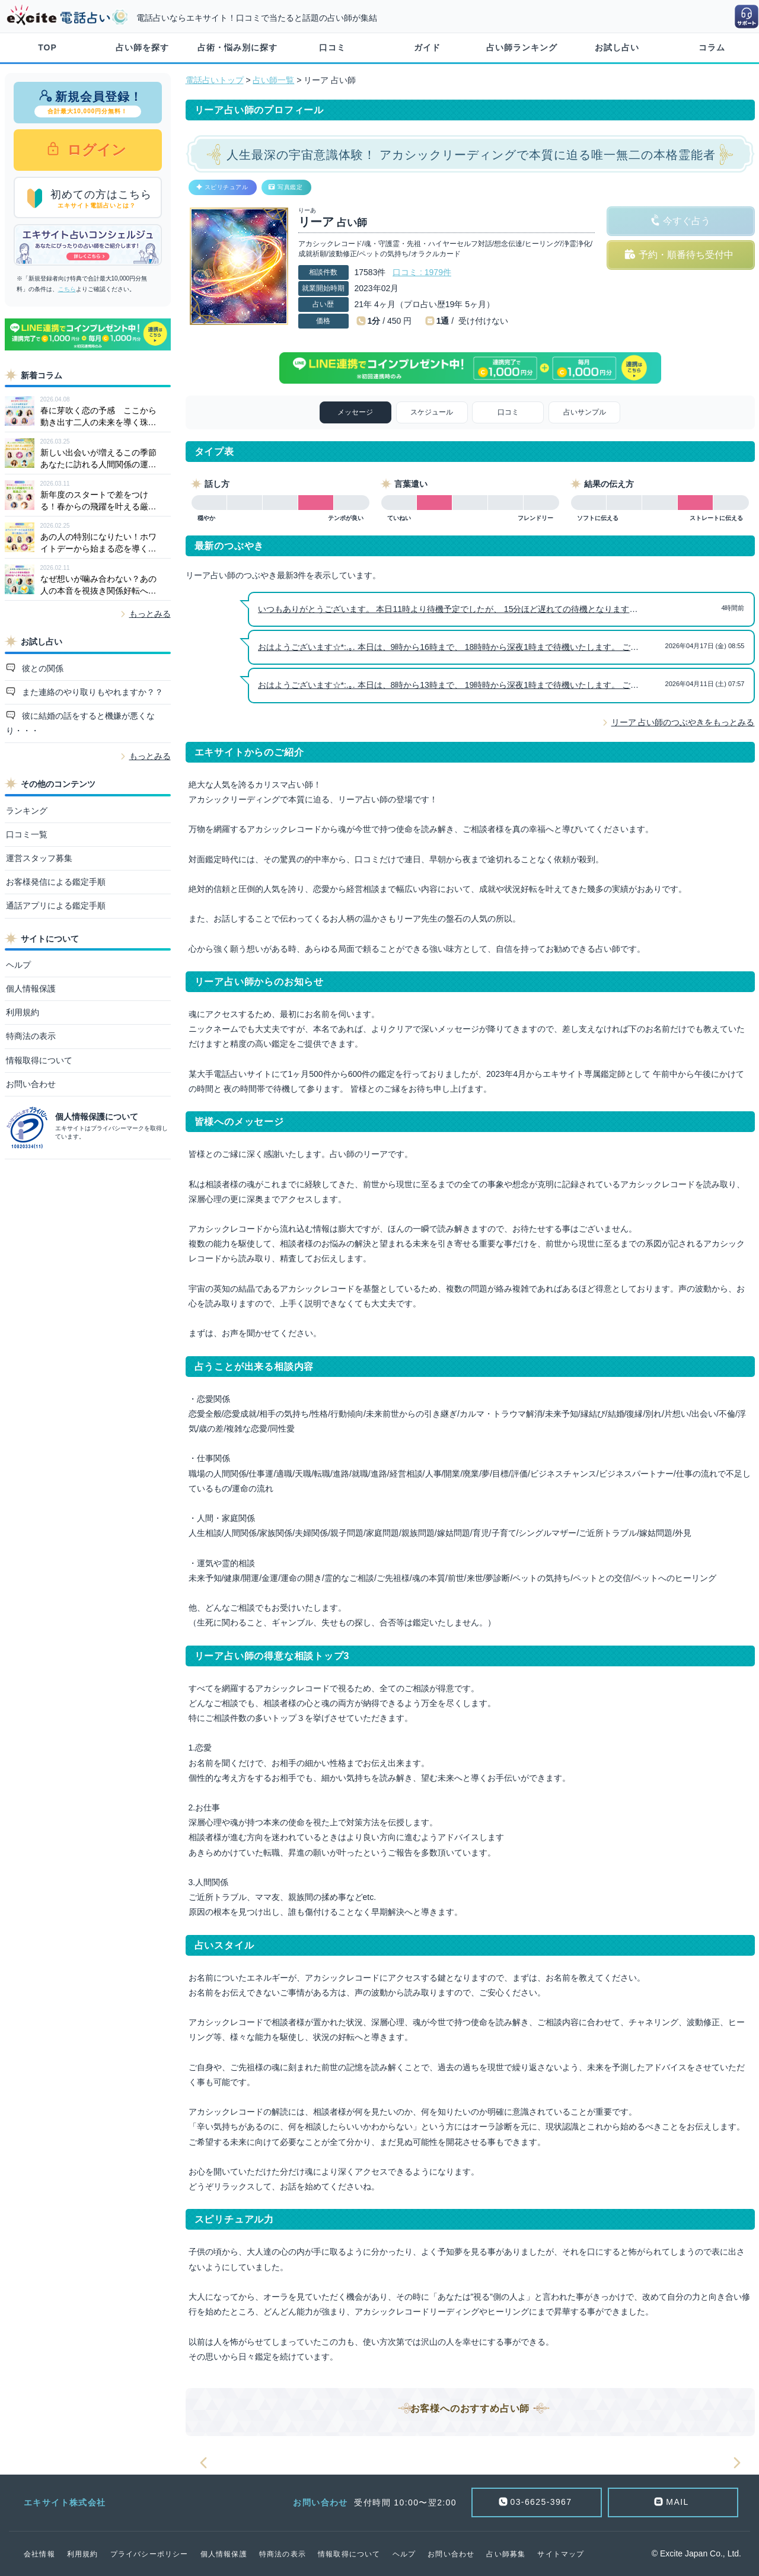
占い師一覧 (273, 80)
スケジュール (431, 412)
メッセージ (355, 412)
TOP (47, 47)
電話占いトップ (215, 80)
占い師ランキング (521, 47)
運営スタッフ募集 (39, 858)
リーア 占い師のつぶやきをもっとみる (683, 722)
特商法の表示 (31, 1036)
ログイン (95, 150)
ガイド (427, 47)
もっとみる (150, 614)
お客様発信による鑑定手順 (56, 882)
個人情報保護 (31, 988)
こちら (67, 289)
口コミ (332, 47)
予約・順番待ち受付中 (686, 255)
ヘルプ (18, 965)
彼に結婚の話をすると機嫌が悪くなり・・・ (80, 723)
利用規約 (22, 1012)
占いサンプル (584, 412)
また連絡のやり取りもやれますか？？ (91, 692)
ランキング (26, 810)
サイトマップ (560, 2554)
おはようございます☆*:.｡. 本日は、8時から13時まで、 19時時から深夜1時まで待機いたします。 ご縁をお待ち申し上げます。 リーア (507, 685)
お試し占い (617, 47)
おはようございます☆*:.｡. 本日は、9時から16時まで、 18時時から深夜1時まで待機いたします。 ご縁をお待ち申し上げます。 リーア (507, 647)
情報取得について (39, 1060)
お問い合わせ (31, 1084)
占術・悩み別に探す (237, 47)
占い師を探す (142, 47)
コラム (712, 47)
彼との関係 (41, 668)
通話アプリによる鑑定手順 (56, 905)
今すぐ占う (686, 221)
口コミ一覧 (26, 834)
